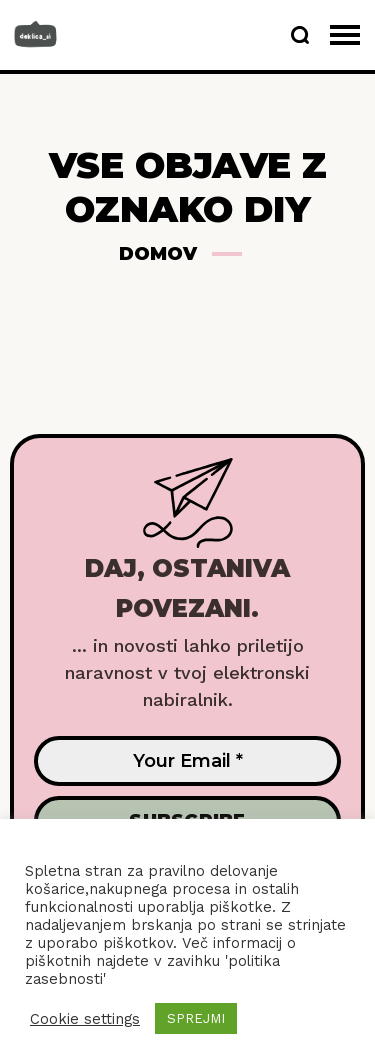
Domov (158, 254)
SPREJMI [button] (196, 1018)
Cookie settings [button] (85, 1019)
